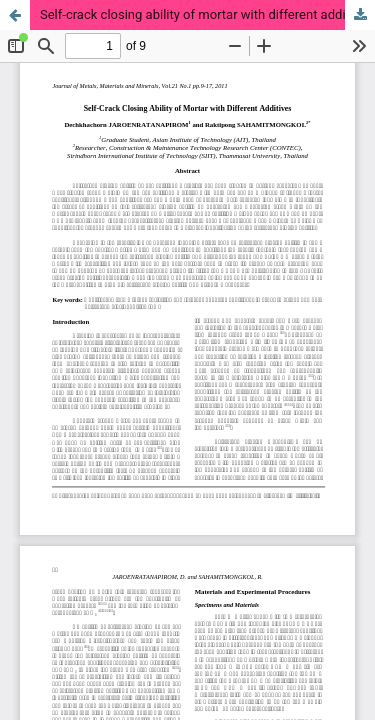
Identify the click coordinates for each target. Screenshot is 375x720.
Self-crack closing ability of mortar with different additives (206, 14)
